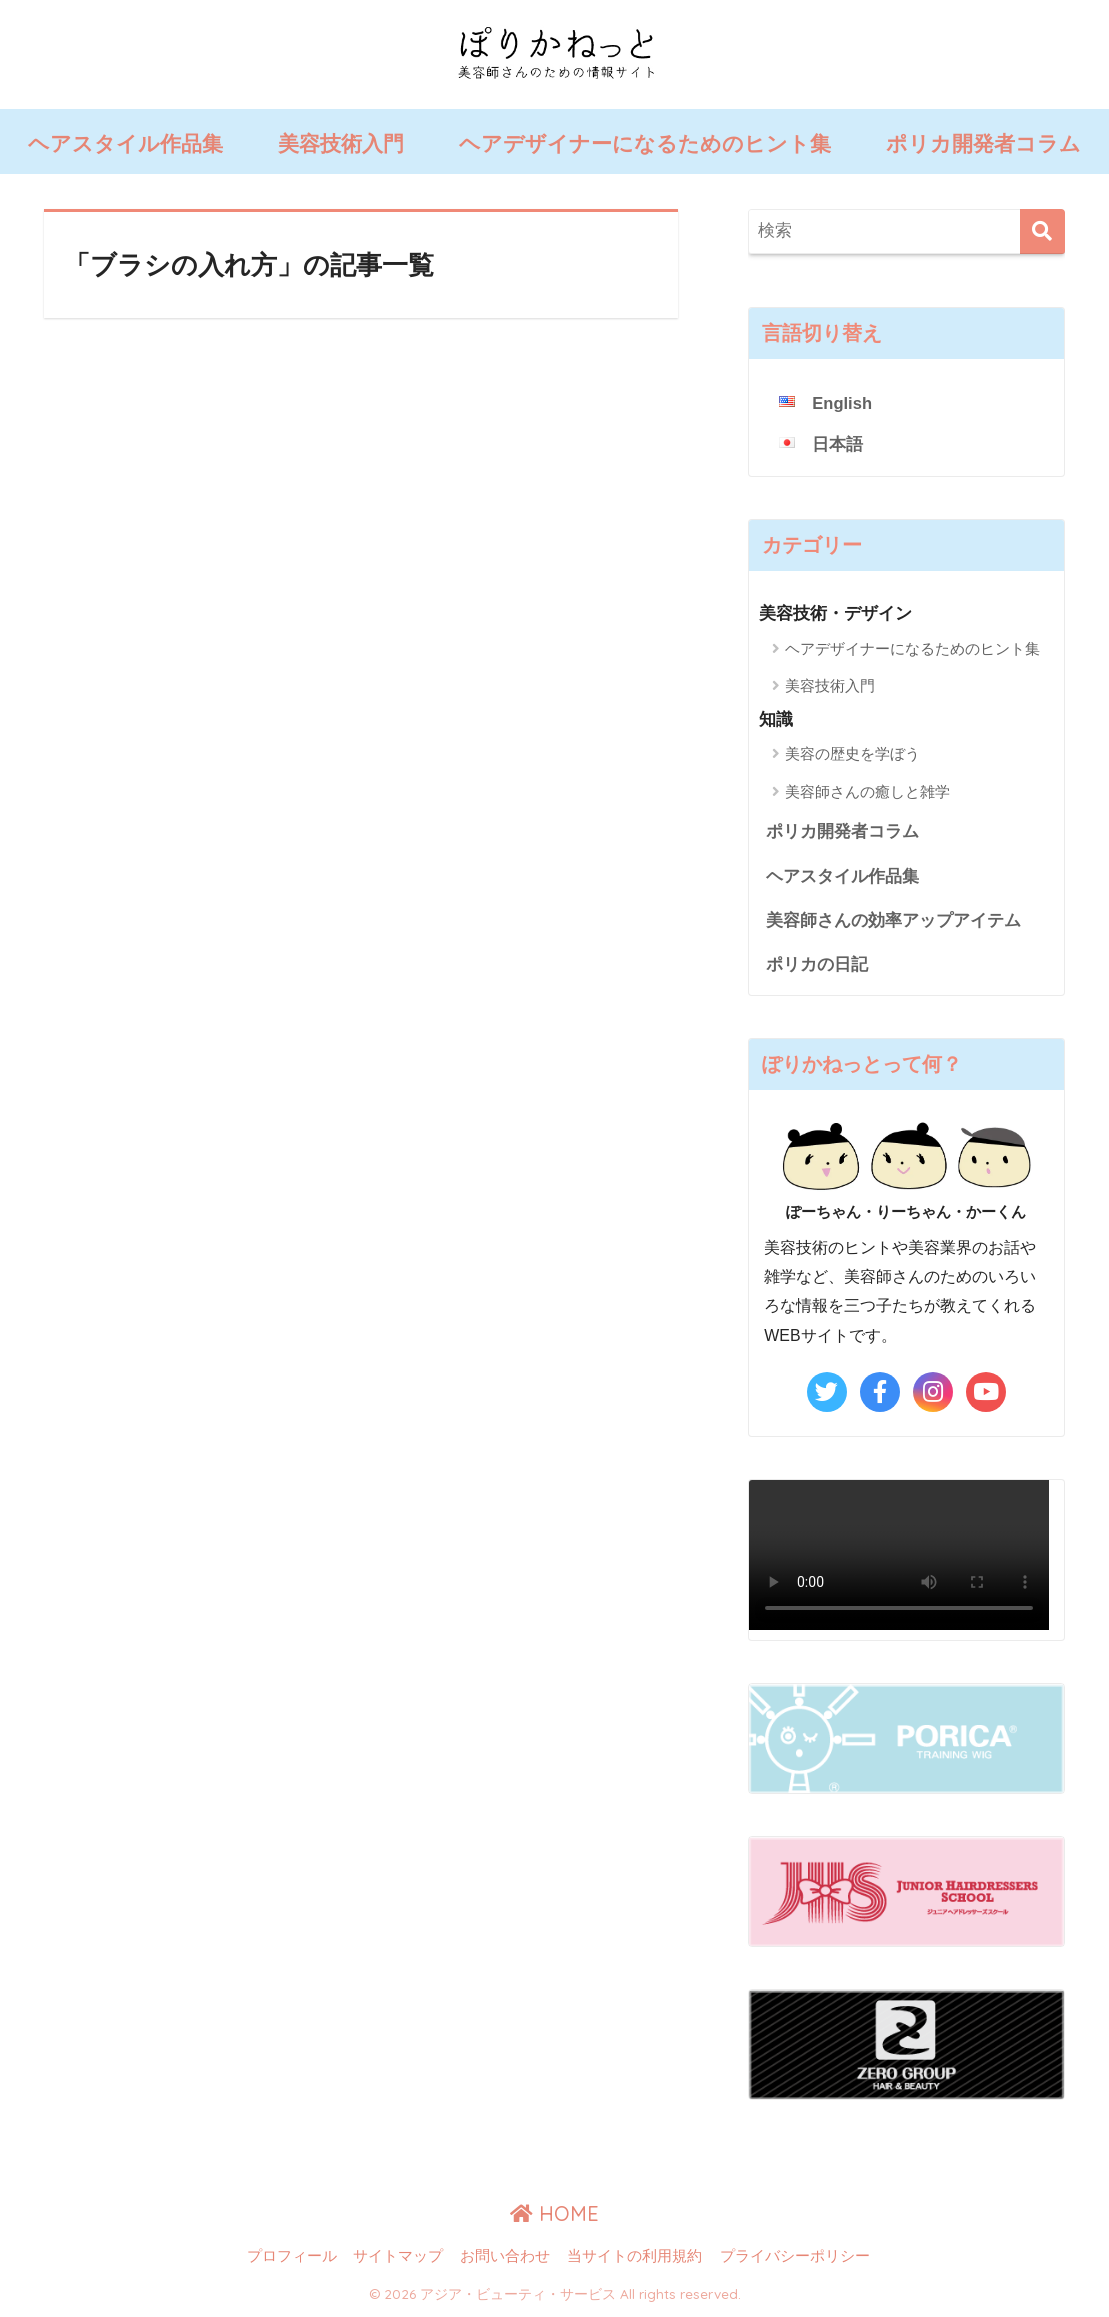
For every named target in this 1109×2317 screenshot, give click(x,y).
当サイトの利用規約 (634, 2258)
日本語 (837, 444)
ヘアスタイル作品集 (125, 143)
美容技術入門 (341, 143)
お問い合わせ (505, 2258)
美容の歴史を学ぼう (852, 754)
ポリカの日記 (817, 966)
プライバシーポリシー (795, 2258)
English (842, 403)
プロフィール (292, 2258)
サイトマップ (398, 2258)
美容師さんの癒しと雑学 (867, 791)
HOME (554, 2216)
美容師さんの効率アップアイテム (893, 921)
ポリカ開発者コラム (983, 143)
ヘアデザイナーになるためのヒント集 (645, 143)
